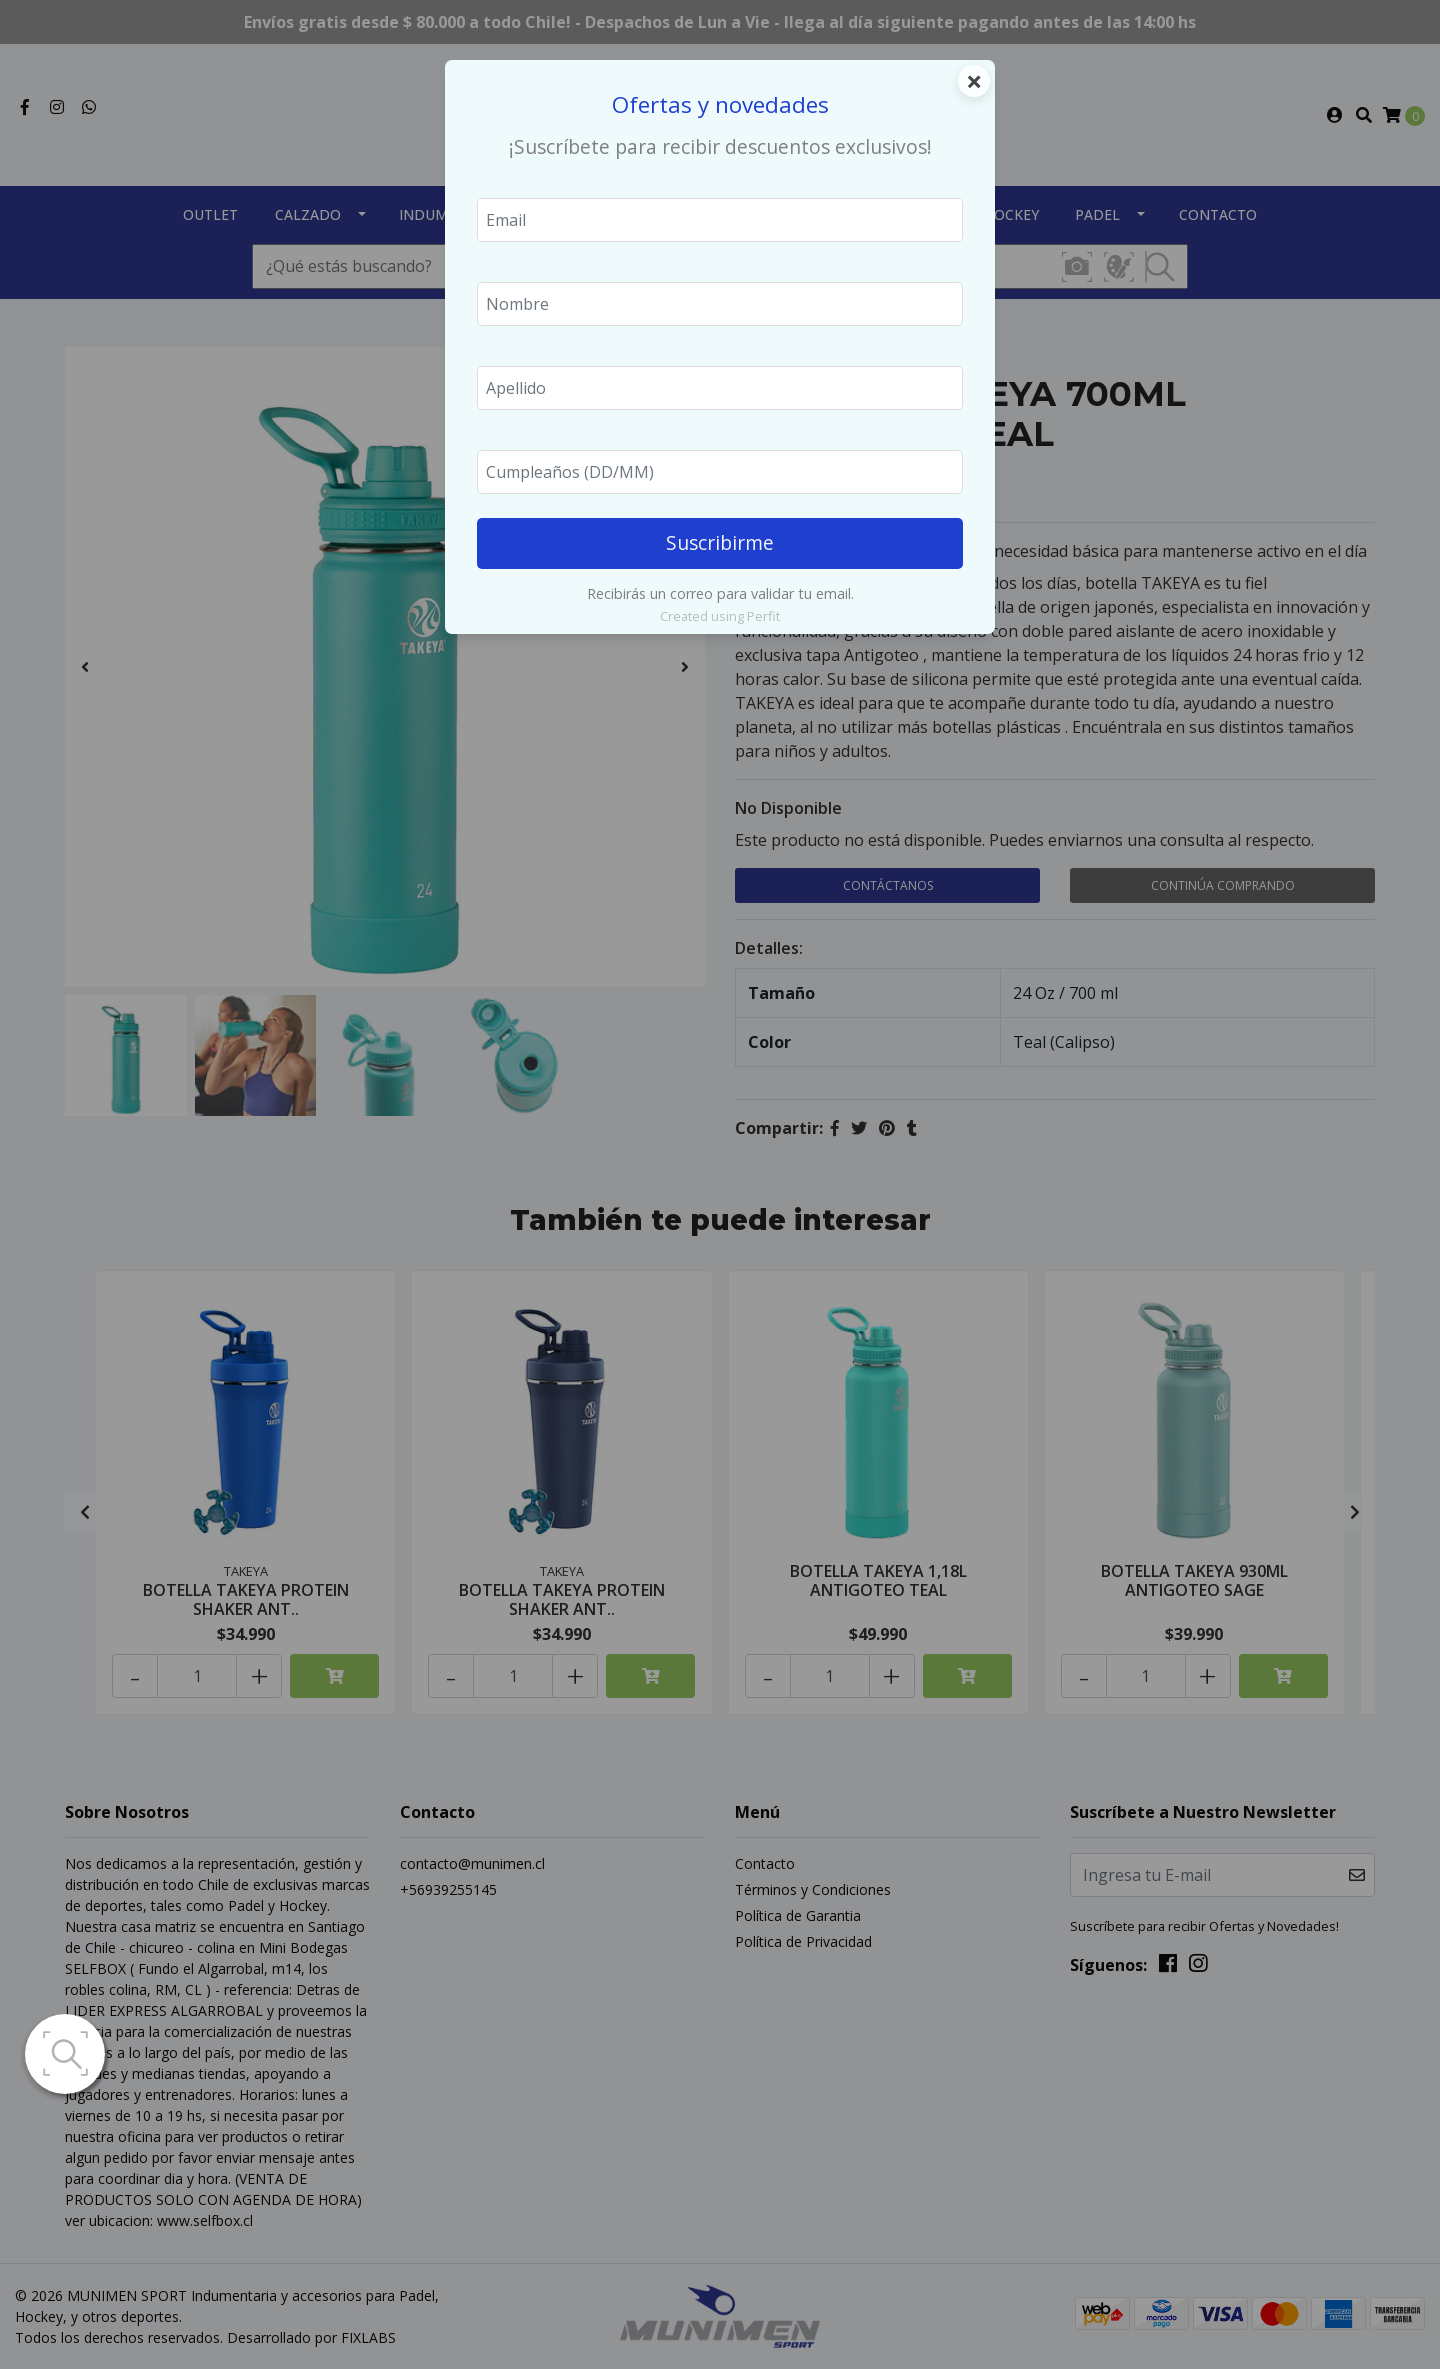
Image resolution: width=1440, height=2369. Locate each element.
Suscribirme (720, 542)
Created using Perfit (720, 616)
